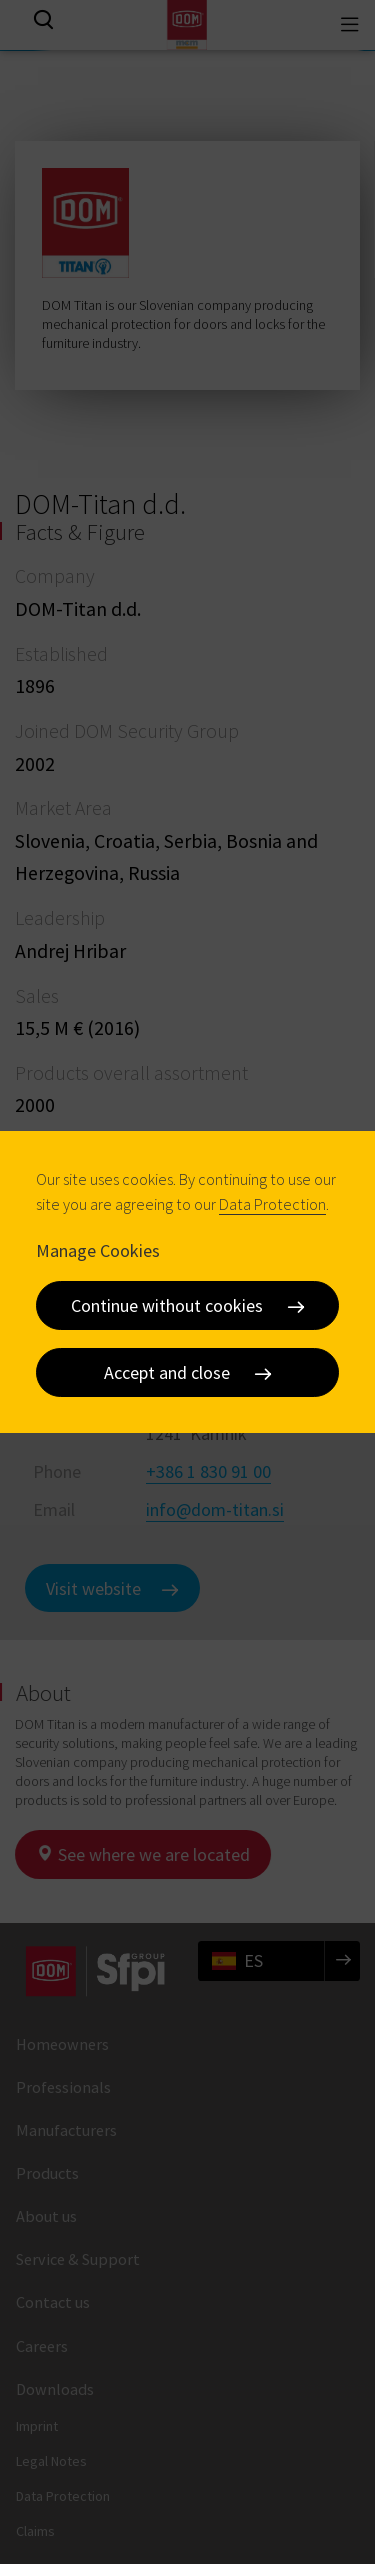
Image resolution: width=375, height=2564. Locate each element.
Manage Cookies (98, 1250)
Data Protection (272, 1204)
